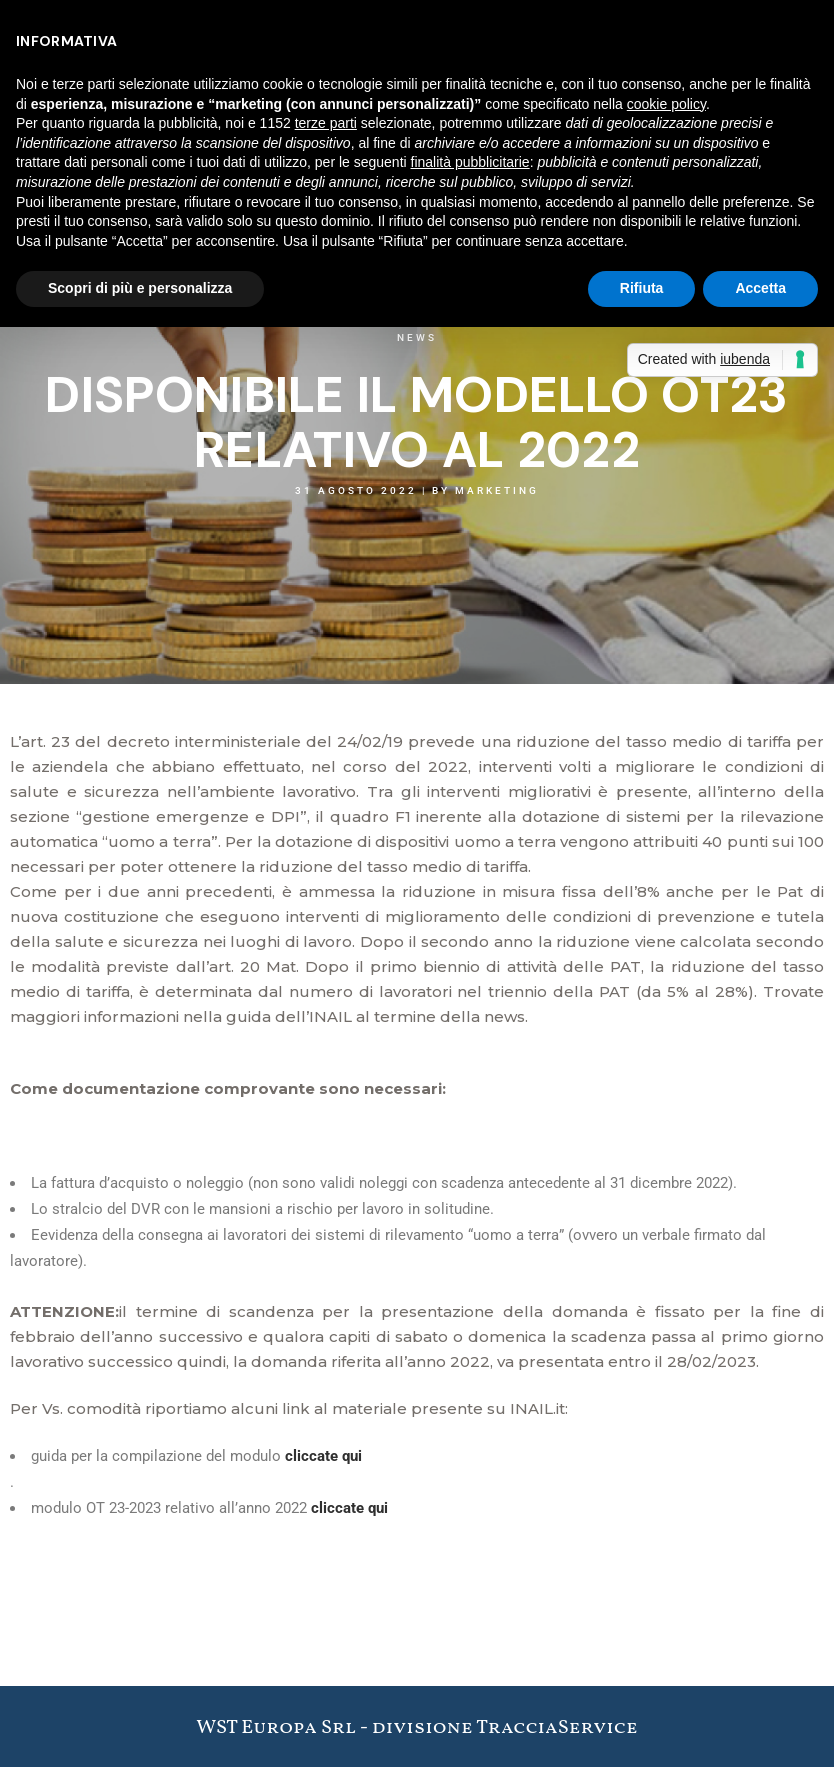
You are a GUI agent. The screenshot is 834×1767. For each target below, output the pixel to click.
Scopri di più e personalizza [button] (140, 288)
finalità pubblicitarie (470, 162)
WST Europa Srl (276, 1728)
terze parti (326, 123)
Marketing (497, 490)
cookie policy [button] (666, 104)
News (417, 337)
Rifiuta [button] (642, 288)
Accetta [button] (760, 288)
